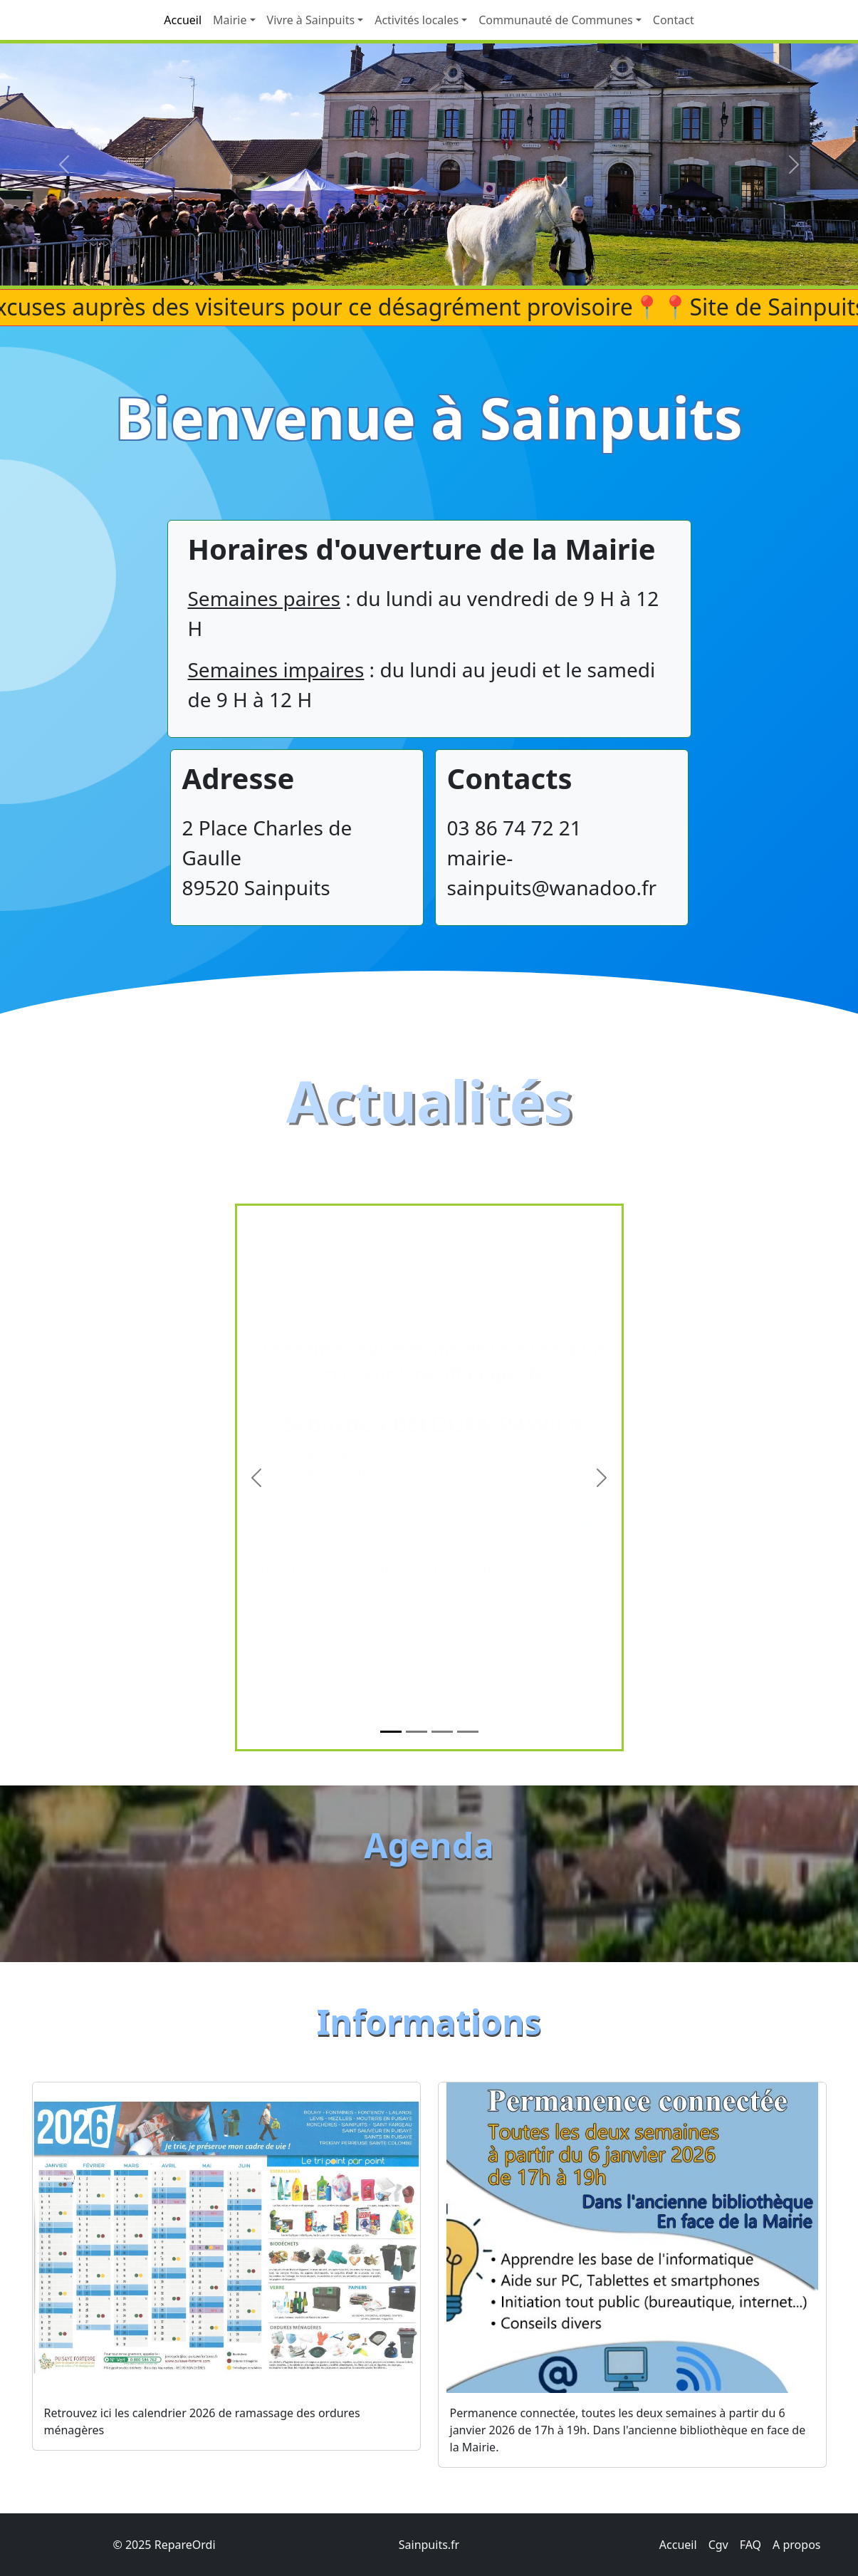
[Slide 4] (467, 1799)
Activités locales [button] (417, 20)
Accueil (183, 20)
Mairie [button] (229, 20)
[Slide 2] (416, 1799)
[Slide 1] (391, 1799)
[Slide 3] (442, 1799)
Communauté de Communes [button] (555, 20)
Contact (673, 20)
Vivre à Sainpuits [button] (311, 20)
